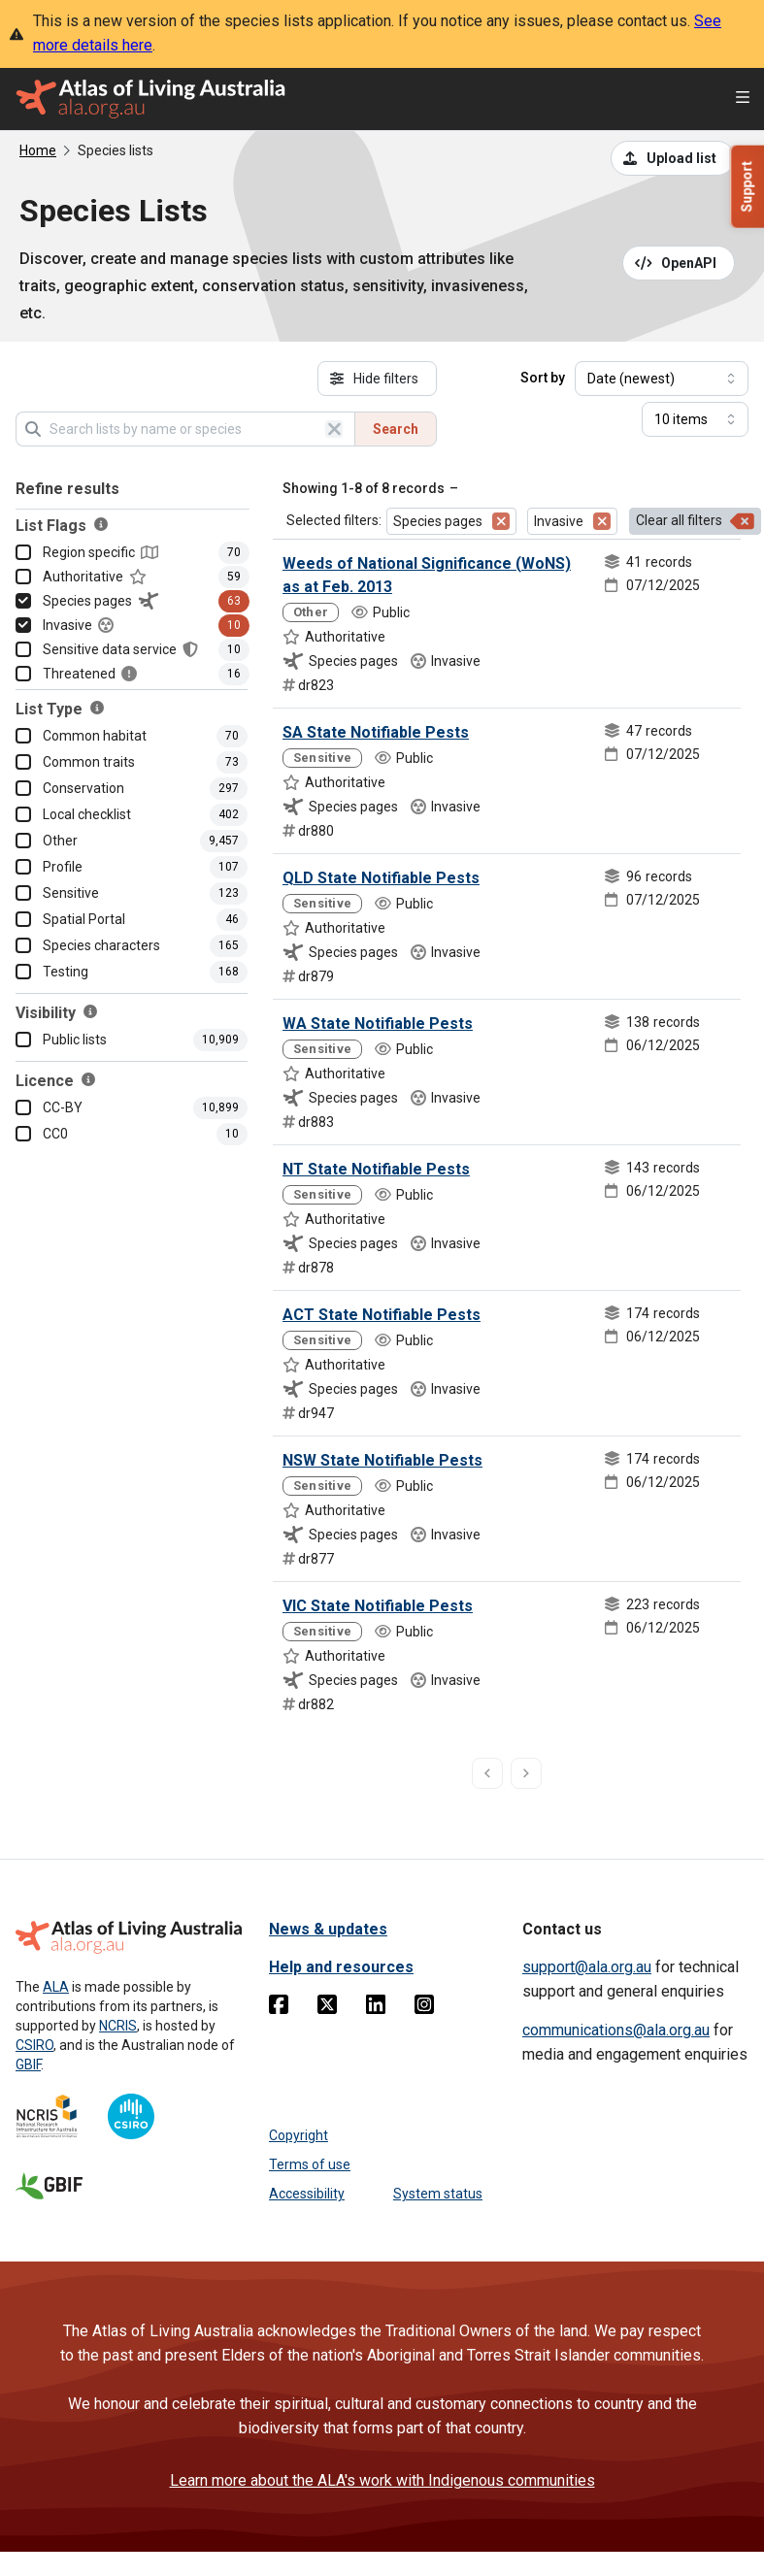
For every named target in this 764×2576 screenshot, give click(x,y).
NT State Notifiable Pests (376, 1169)
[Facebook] (278, 2008)
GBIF (28, 2064)
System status (437, 2193)
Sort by (542, 377)
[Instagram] (424, 2008)
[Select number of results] (695, 419)
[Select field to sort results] (661, 378)
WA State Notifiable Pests (377, 1023)
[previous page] (487, 1773)
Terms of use (309, 2164)
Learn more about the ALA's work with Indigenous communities (382, 2480)
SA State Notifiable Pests (375, 732)
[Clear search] (334, 429)
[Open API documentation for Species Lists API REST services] (679, 263)
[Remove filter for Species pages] (501, 521)
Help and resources (341, 1967)
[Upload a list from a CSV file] (673, 158)
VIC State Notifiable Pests (377, 1606)
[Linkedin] (375, 2008)
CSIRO (34, 2045)
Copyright (298, 2135)
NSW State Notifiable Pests (382, 1460)
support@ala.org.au (586, 1967)
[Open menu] (742, 99)
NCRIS (118, 2025)
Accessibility (307, 2193)
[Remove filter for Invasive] (602, 521)
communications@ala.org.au (616, 2030)
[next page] (526, 1773)
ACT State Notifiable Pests (381, 1314)
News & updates (328, 1929)
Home (37, 150)
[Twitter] (327, 2008)
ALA (56, 1987)
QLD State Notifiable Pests (381, 878)
